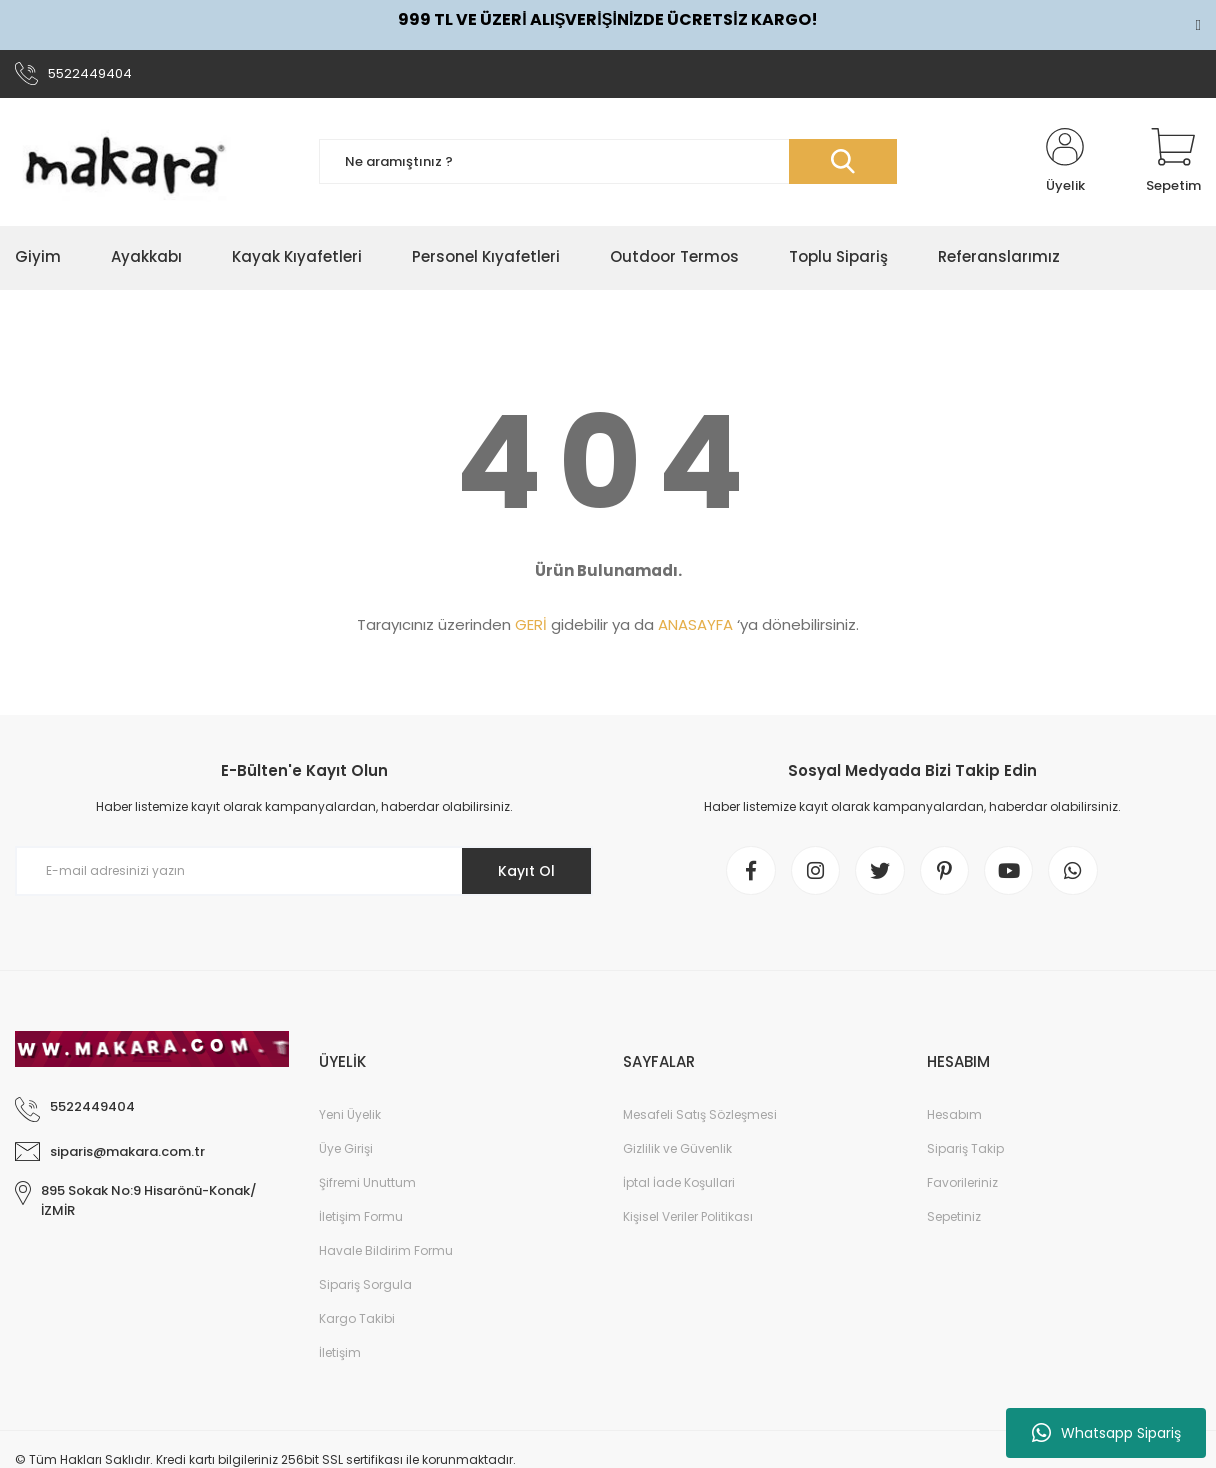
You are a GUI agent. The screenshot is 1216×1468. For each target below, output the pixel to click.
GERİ (531, 625)
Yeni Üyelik (350, 1115)
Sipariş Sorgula (365, 1285)
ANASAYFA (695, 625)
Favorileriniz (962, 1183)
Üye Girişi (346, 1149)
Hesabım (954, 1115)
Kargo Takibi (357, 1319)
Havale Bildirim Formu (386, 1251)
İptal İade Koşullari (679, 1183)
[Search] (608, 162)
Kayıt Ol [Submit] (526, 871)
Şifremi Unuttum (367, 1183)
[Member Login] (1065, 162)
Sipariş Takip (965, 1149)
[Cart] (1173, 162)
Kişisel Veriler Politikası (688, 1217)
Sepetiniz (954, 1217)
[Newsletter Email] (304, 872)
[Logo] (125, 162)
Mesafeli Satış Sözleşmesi (700, 1115)
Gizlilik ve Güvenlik (677, 1149)
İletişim (340, 1353)
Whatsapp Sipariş (1106, 1433)
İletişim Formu (361, 1217)
